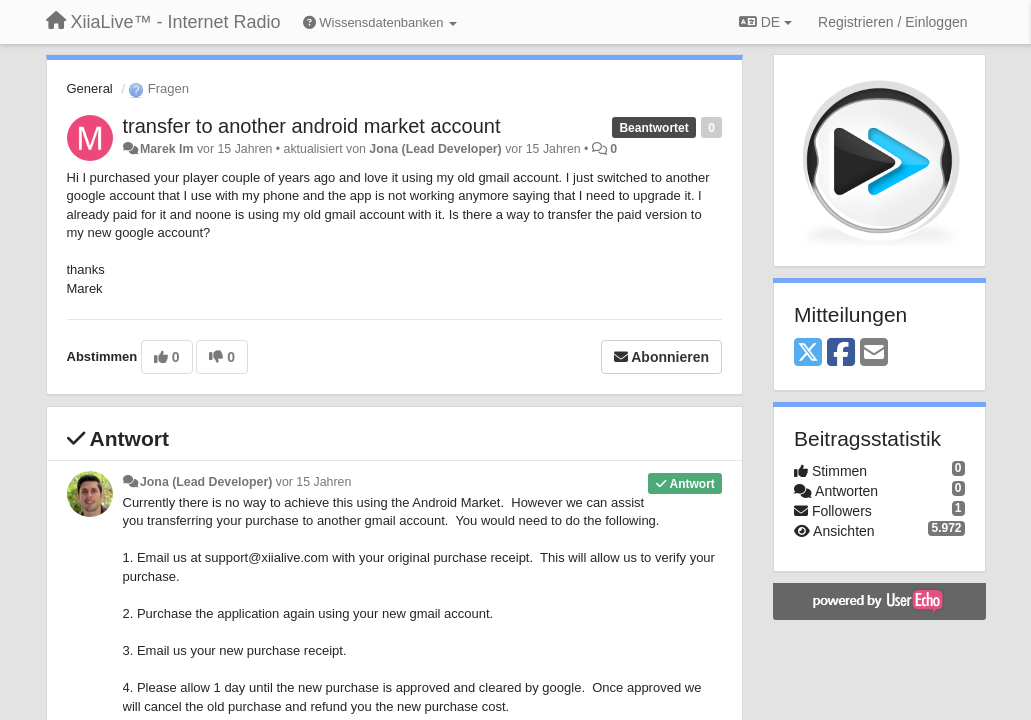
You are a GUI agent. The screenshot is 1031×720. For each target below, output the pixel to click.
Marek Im (167, 149)
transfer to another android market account (312, 126)
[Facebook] (841, 353)
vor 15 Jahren (313, 482)
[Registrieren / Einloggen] (892, 22)
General (90, 88)
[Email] (874, 353)
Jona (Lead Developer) (435, 149)
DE (765, 22)
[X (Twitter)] (808, 353)
